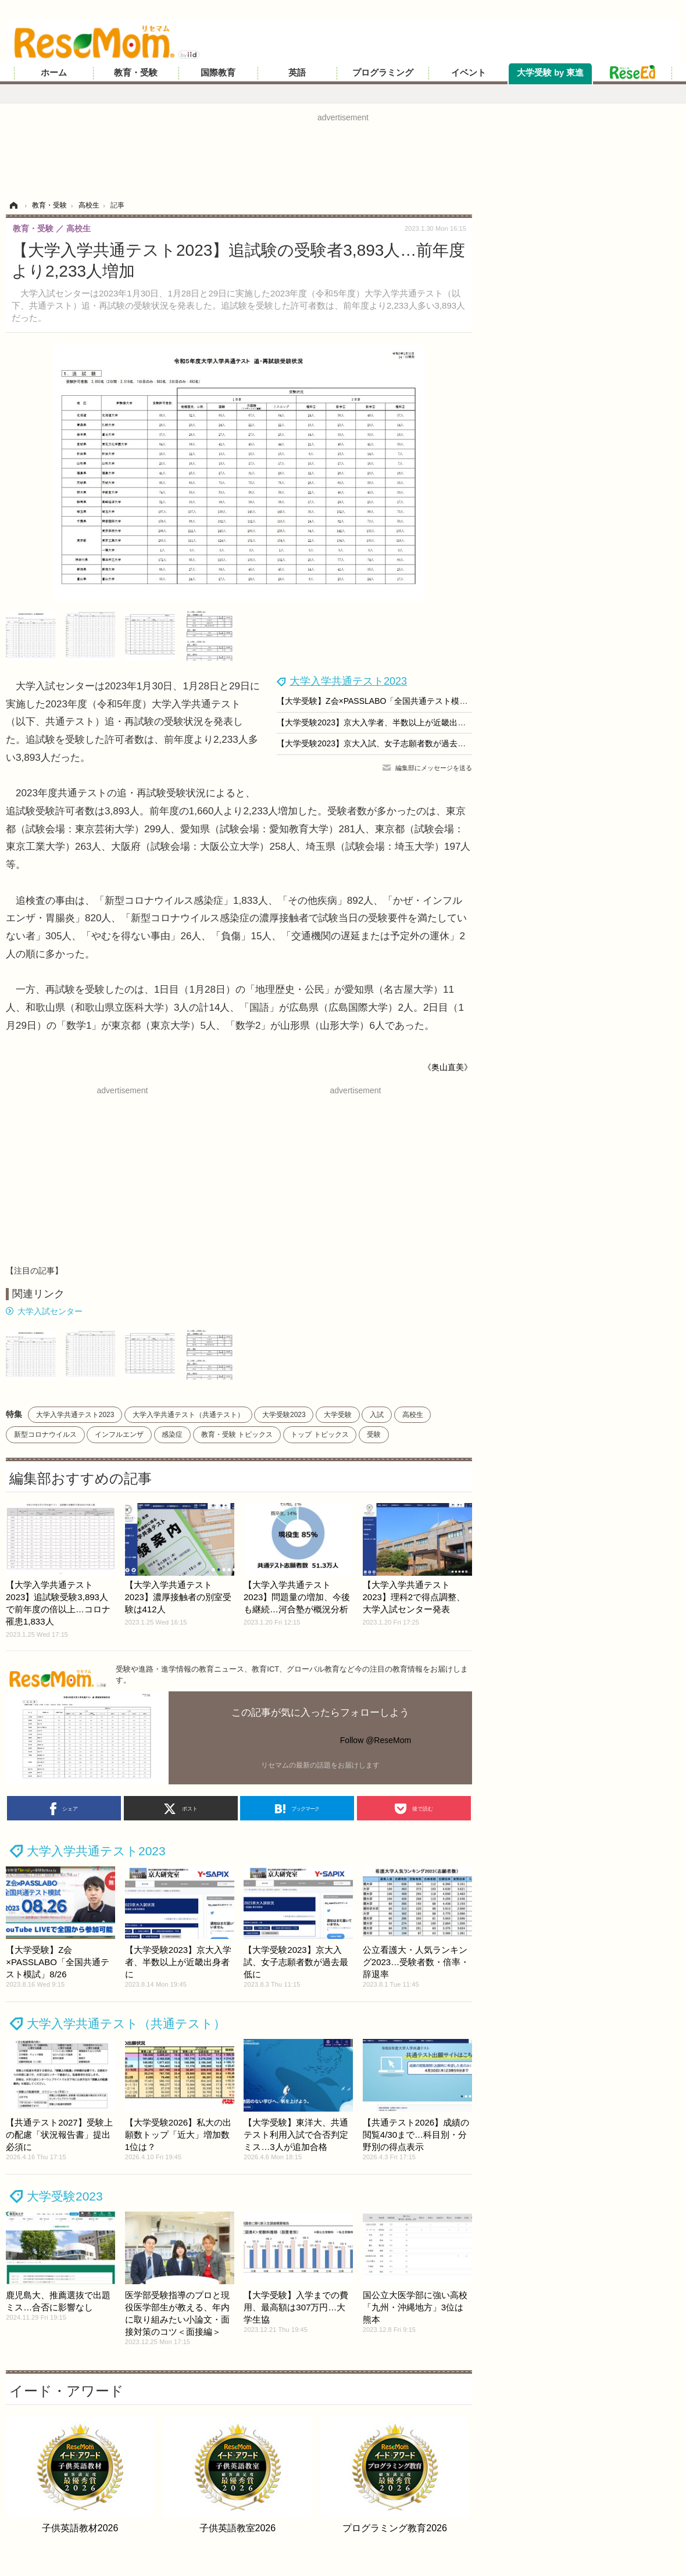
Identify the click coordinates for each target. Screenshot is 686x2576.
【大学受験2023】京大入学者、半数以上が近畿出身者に (379, 722)
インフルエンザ (119, 1434)
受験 (374, 1434)
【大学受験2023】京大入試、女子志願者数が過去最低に (379, 743)
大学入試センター (50, 1311)
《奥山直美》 (447, 1067)
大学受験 (338, 1415)
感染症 (172, 1434)
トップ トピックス (319, 1434)
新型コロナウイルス (45, 1434)
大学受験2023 (284, 1415)
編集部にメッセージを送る (433, 767)
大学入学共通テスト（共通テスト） (188, 1415)
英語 (297, 72)
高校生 (412, 1415)
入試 (377, 1415)
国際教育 (218, 72)
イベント (468, 72)
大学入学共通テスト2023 (348, 681)
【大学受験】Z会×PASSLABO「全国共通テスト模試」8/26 (384, 701)
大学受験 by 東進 (550, 72)
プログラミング (382, 72)
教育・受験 (136, 72)
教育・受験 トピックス (237, 1434)
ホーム (54, 72)
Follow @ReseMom (375, 1740)
